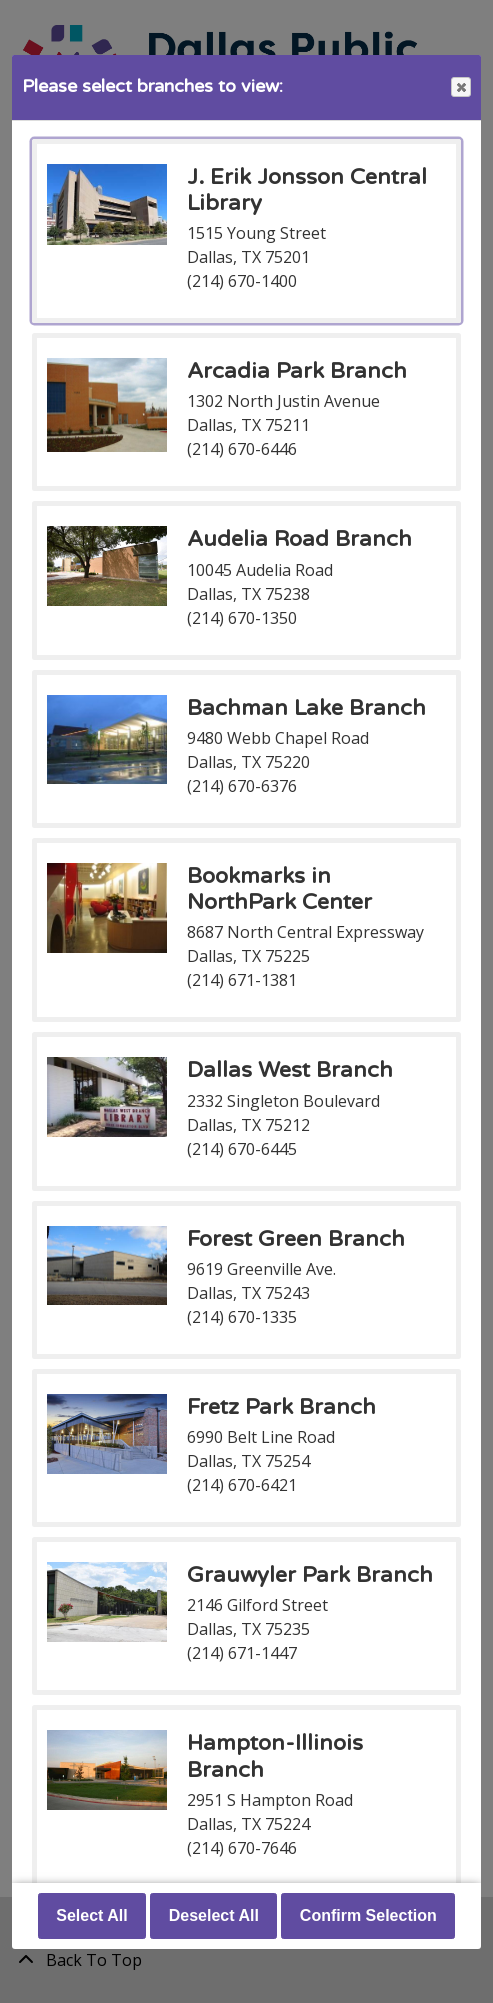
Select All (91, 1915)
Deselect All (214, 1915)
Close (460, 87)
